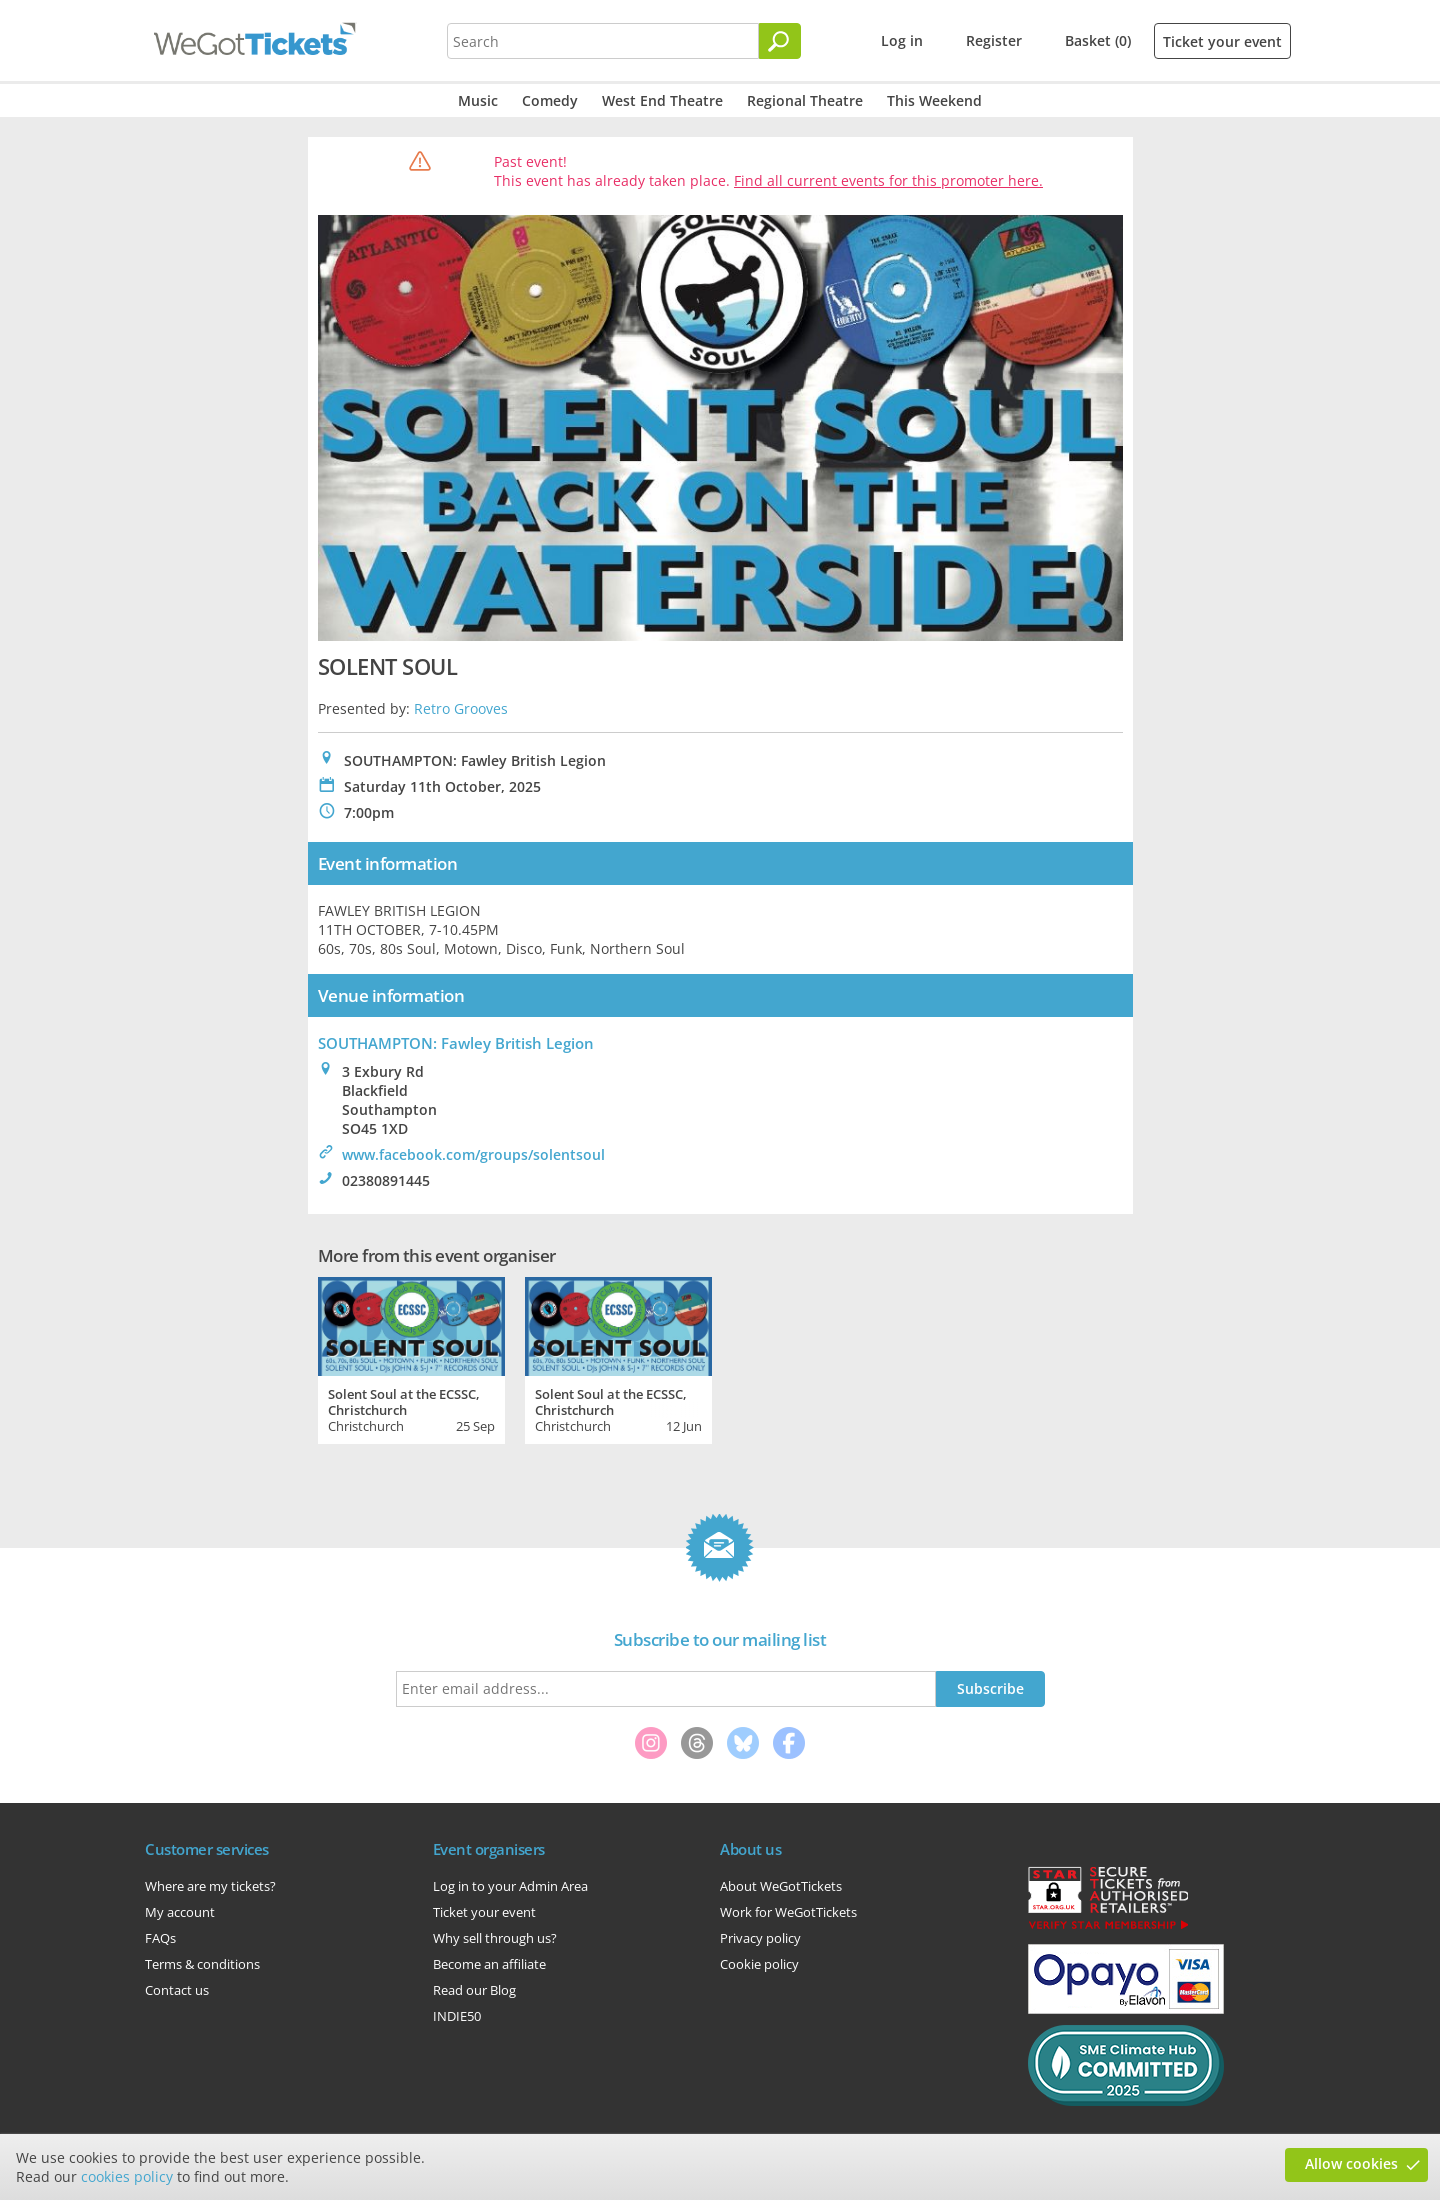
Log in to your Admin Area (510, 1886)
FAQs (160, 1938)
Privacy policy (760, 1938)
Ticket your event (1222, 41)
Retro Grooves (461, 708)
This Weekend (934, 100)
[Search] (780, 41)
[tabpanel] (411, 1358)
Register (994, 40)
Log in (902, 40)
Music (478, 100)
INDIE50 (457, 2016)
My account (180, 1912)
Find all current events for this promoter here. (888, 180)
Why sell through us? (495, 1938)
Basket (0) (1098, 40)
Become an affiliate (489, 1964)
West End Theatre (662, 100)
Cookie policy (759, 1964)
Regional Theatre (805, 100)
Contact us (177, 1990)
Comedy (550, 100)
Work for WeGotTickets (788, 1912)
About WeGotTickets (781, 1886)
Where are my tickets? (210, 1886)
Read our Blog (474, 1990)
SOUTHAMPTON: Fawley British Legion (456, 1043)
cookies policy (127, 2176)
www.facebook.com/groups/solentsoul (473, 1154)
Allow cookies (1351, 2163)
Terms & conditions (202, 1964)
